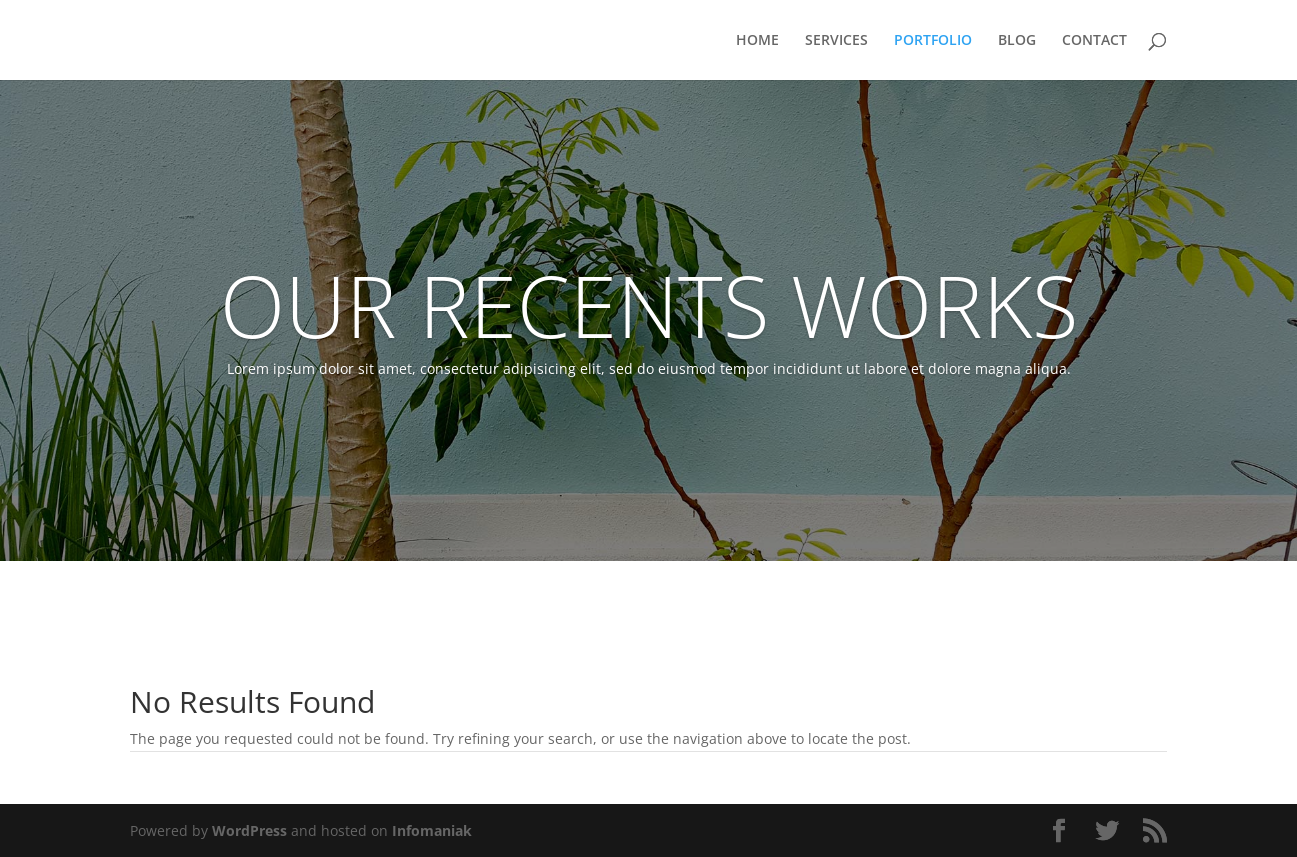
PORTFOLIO (933, 41)
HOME (757, 41)
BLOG (1017, 41)
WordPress (249, 830)
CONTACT (1094, 41)
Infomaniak (432, 830)
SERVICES (836, 41)
